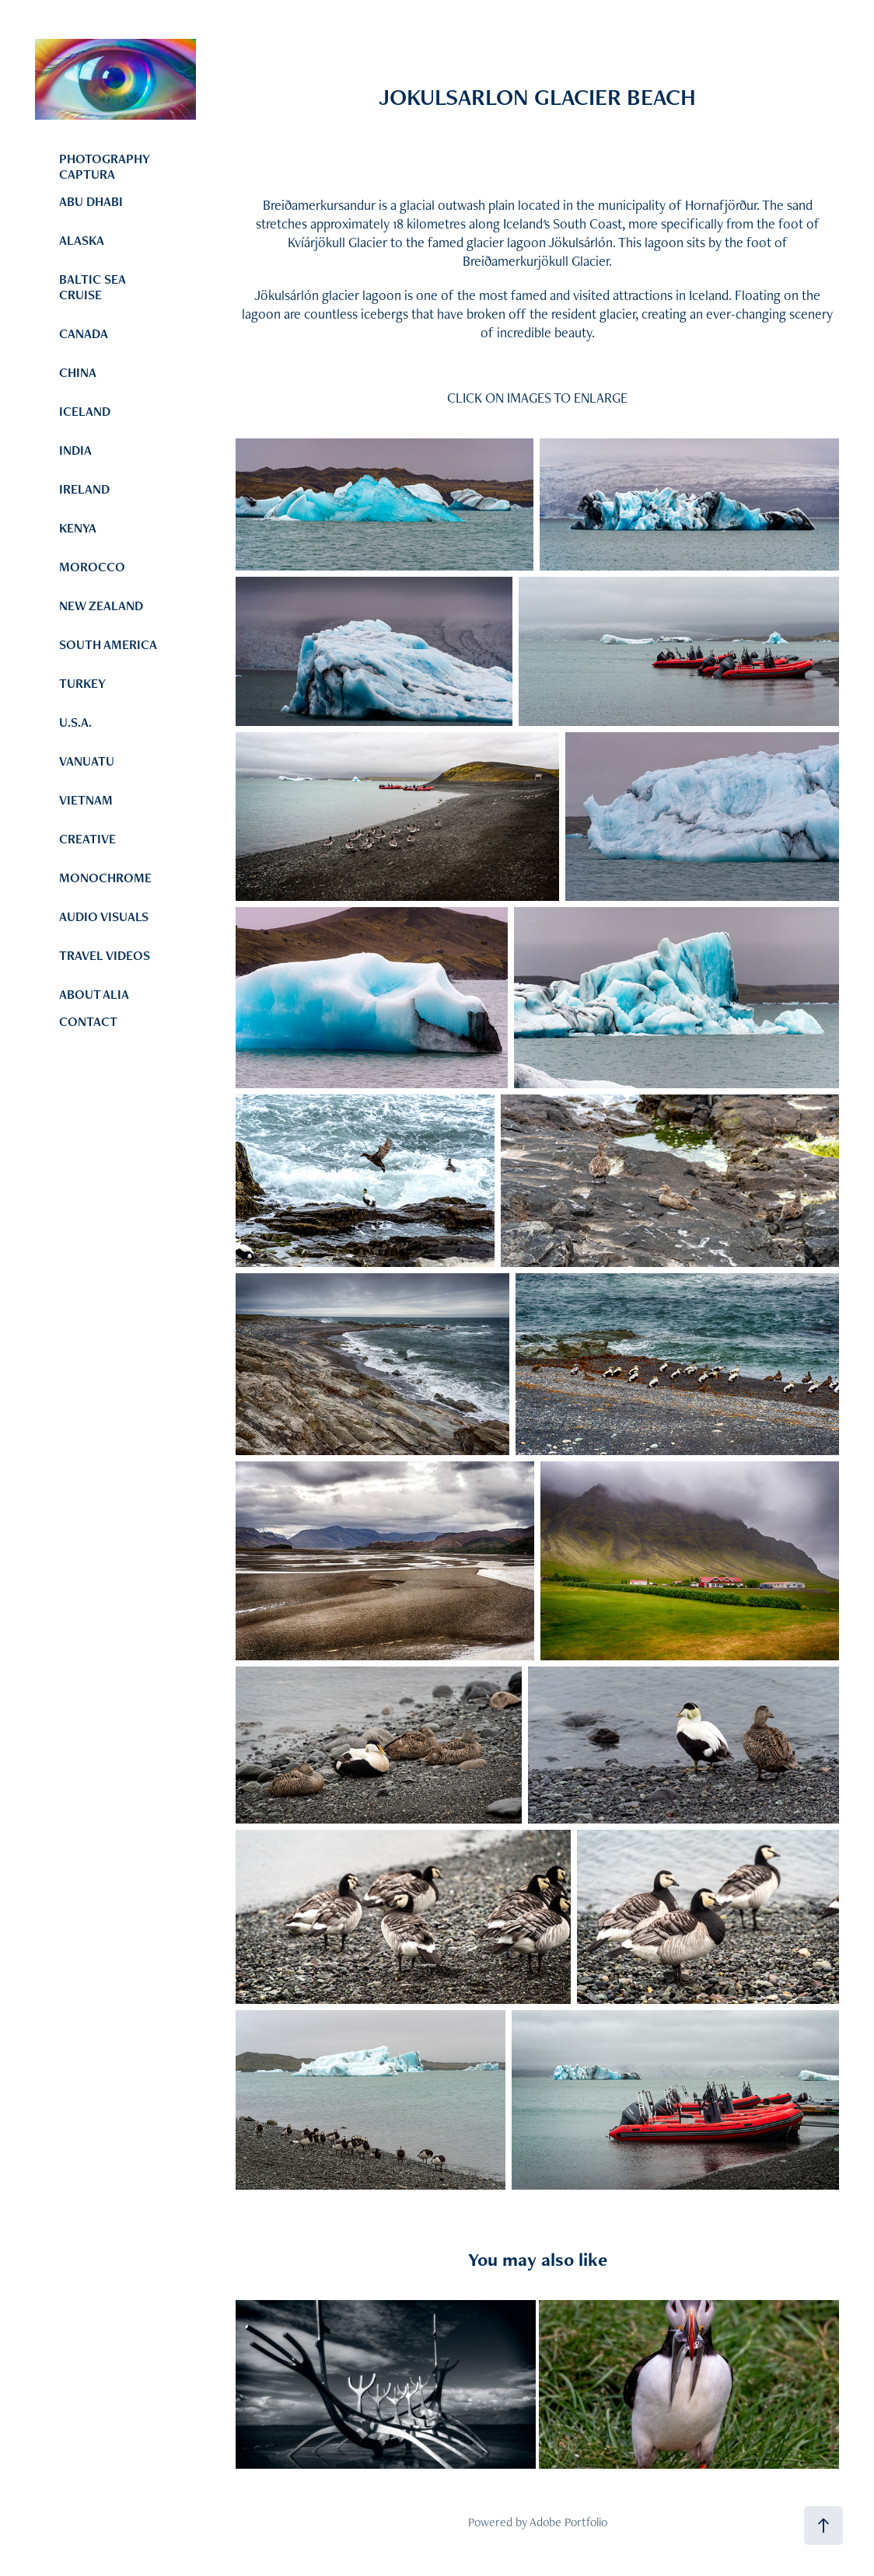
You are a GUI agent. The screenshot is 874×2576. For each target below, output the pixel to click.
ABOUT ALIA (94, 994)
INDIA (75, 450)
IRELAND (84, 488)
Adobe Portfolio (568, 2522)
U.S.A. (75, 722)
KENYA (77, 527)
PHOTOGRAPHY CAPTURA (104, 166)
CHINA (77, 372)
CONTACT (88, 1021)
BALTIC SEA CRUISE (92, 287)
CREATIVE (87, 838)
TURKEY (82, 683)
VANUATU (86, 761)
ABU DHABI (91, 201)
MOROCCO (92, 566)
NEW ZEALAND (101, 605)
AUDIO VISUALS (104, 916)
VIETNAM (86, 799)
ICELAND (84, 411)
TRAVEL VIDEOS (104, 955)
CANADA (83, 333)
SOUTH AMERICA (108, 644)
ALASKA (81, 240)
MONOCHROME (105, 877)
